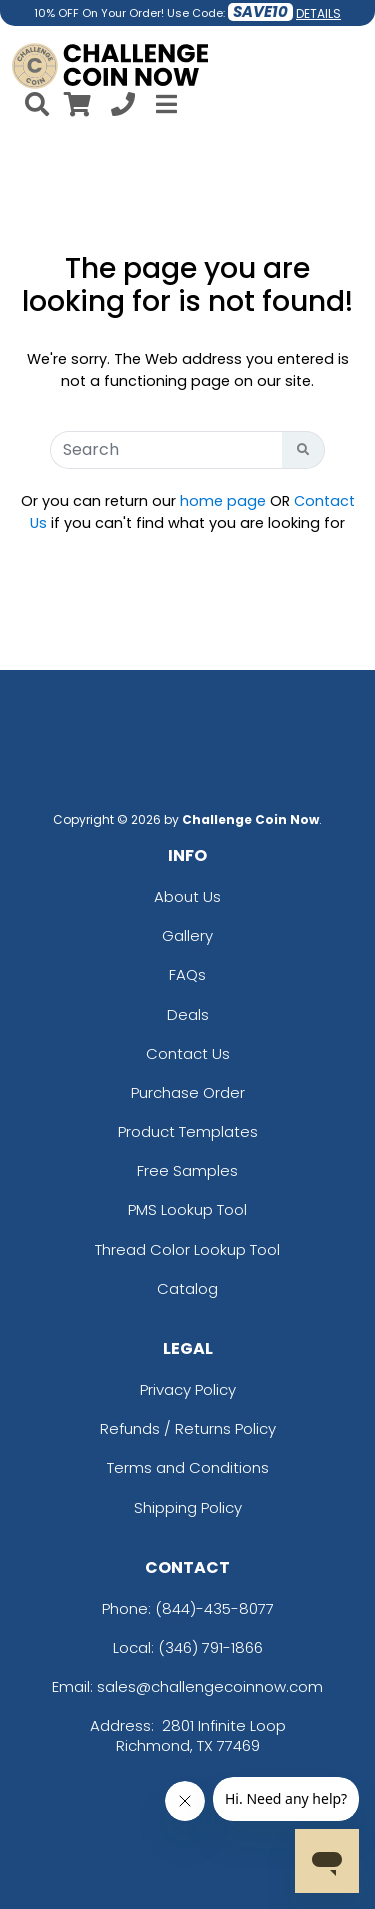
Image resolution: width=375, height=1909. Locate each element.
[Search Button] (303, 450)
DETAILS (318, 13)
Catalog (187, 1288)
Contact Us (188, 1053)
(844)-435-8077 (214, 1608)
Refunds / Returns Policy (188, 1428)
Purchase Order (188, 1092)
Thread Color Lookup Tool (187, 1249)
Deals (188, 1014)
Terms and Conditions (188, 1467)
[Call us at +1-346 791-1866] (123, 107)
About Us (187, 896)
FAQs (187, 974)
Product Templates (188, 1131)
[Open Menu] (164, 104)
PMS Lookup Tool (187, 1209)
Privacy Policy (188, 1389)
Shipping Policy (188, 1507)
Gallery (187, 935)
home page (223, 501)
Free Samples (187, 1170)
